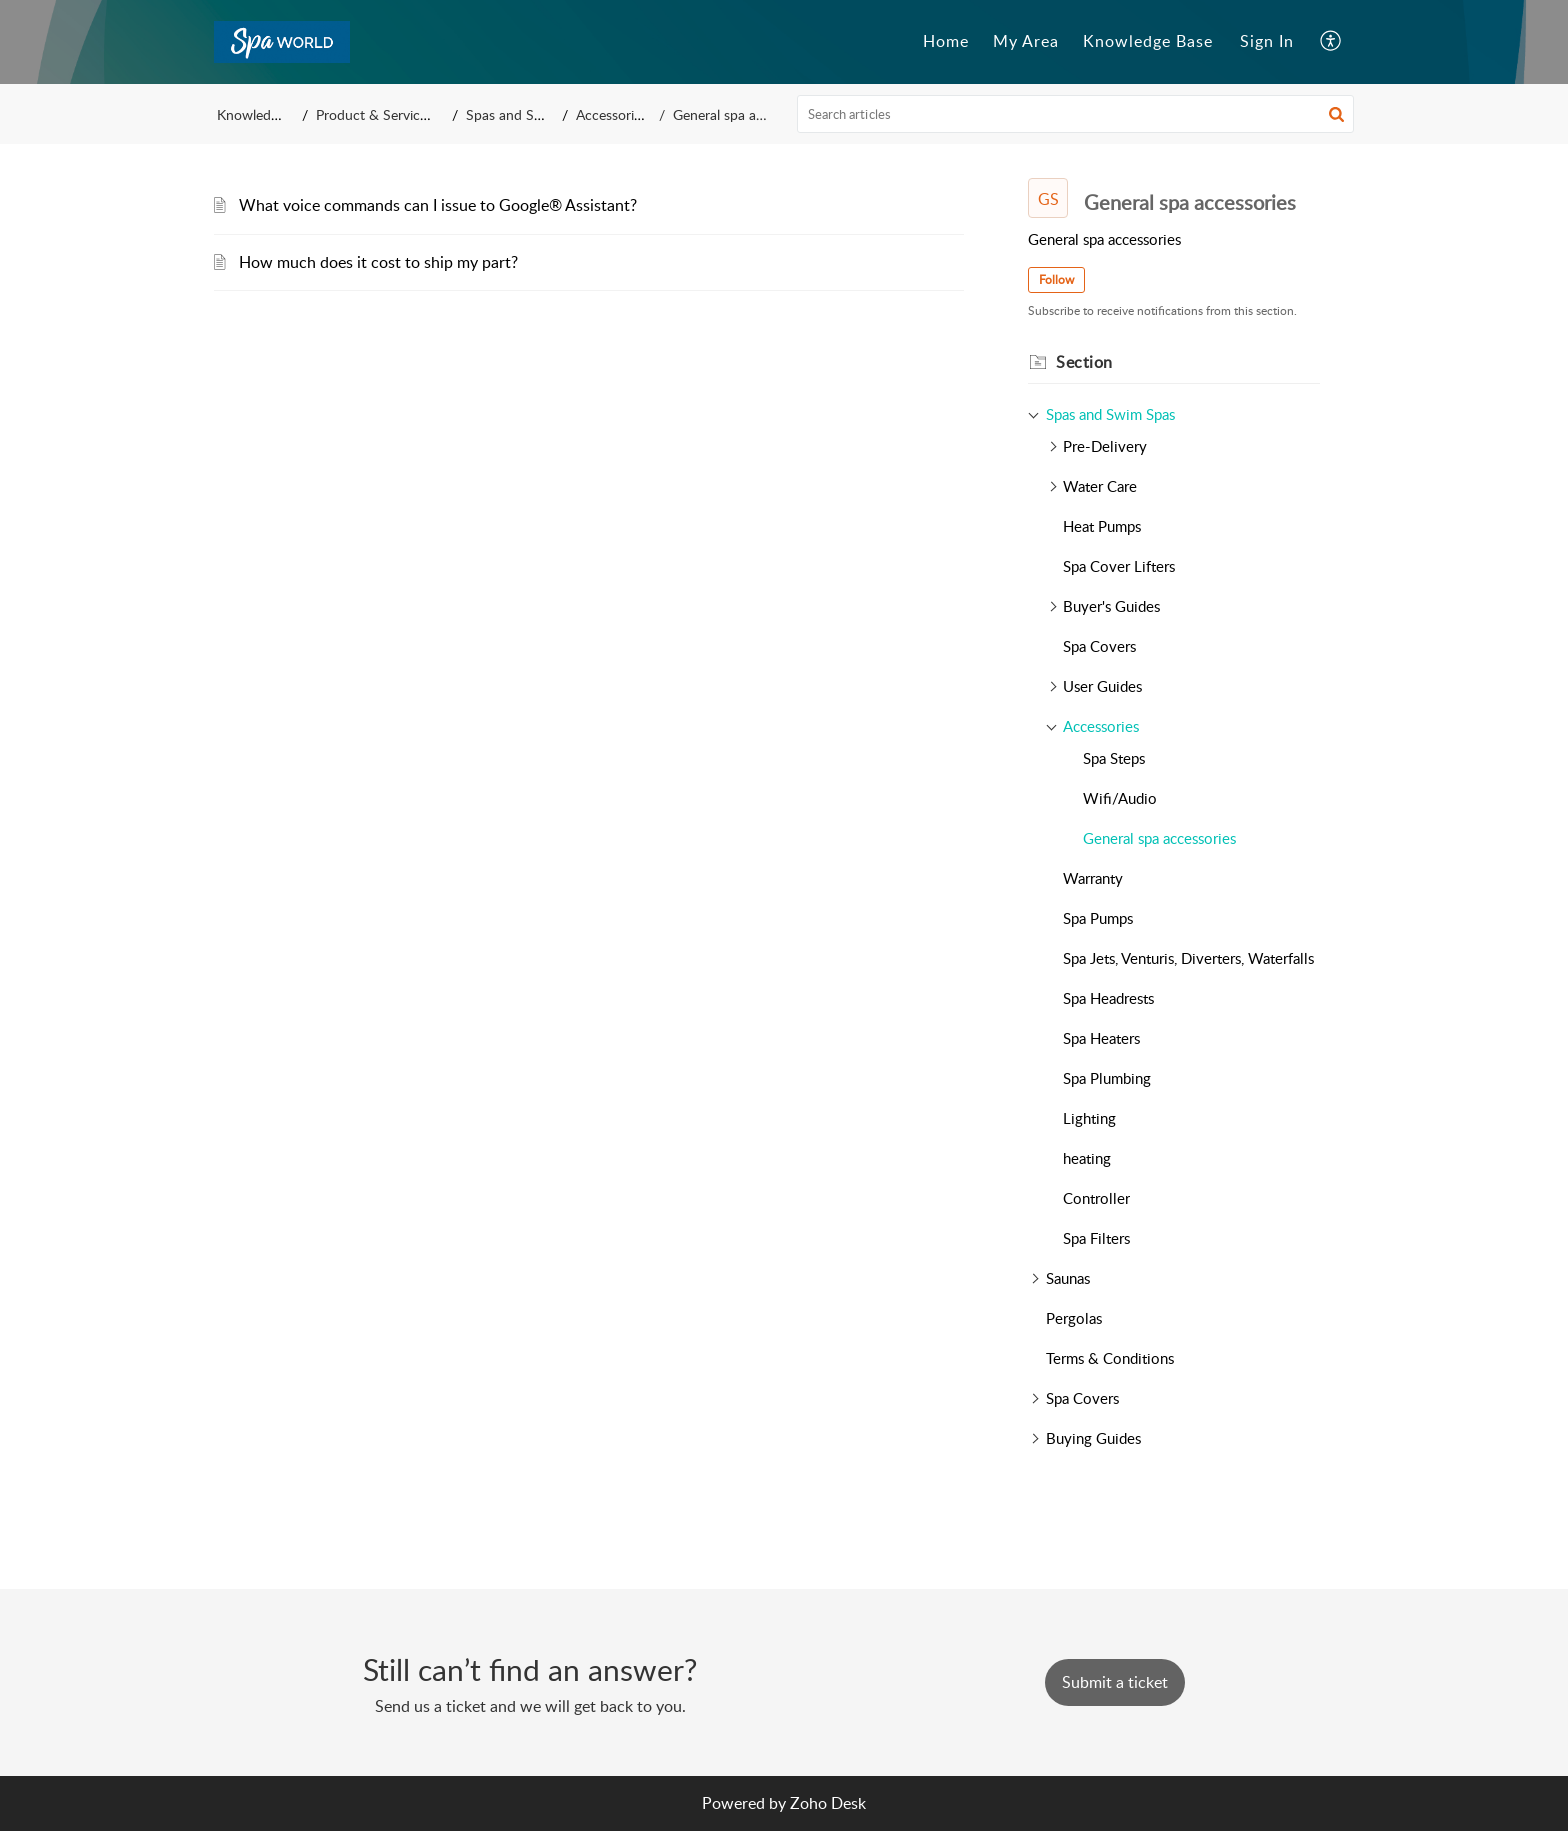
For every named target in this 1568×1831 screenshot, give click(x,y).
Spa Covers (1099, 646)
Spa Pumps (1098, 918)
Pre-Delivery (1105, 446)
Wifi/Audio (1120, 798)
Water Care (1100, 486)
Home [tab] (946, 41)
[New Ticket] (1115, 1682)
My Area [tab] (1026, 41)
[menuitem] (1267, 42)
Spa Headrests (1108, 998)
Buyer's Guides (1111, 606)
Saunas (1068, 1278)
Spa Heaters (1101, 1038)
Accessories (628, 114)
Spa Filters (1096, 1238)
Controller (1096, 1198)
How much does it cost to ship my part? (378, 262)
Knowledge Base (267, 114)
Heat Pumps (1102, 526)
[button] (1331, 42)
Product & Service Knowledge (411, 114)
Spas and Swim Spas (540, 114)
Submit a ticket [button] (1115, 1682)
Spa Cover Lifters (1119, 566)
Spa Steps (1114, 758)
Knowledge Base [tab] (1148, 41)
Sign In (1267, 41)
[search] (1076, 114)
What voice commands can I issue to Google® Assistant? (438, 205)
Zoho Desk (828, 1803)
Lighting (1089, 1118)
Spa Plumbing (1107, 1078)
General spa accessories (1159, 838)
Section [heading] (1084, 362)
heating (1087, 1158)
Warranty (1093, 878)
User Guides (1102, 686)
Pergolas (1074, 1318)
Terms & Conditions (1110, 1358)
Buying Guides (1093, 1438)
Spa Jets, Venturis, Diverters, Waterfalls (1188, 958)
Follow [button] (1056, 279)
